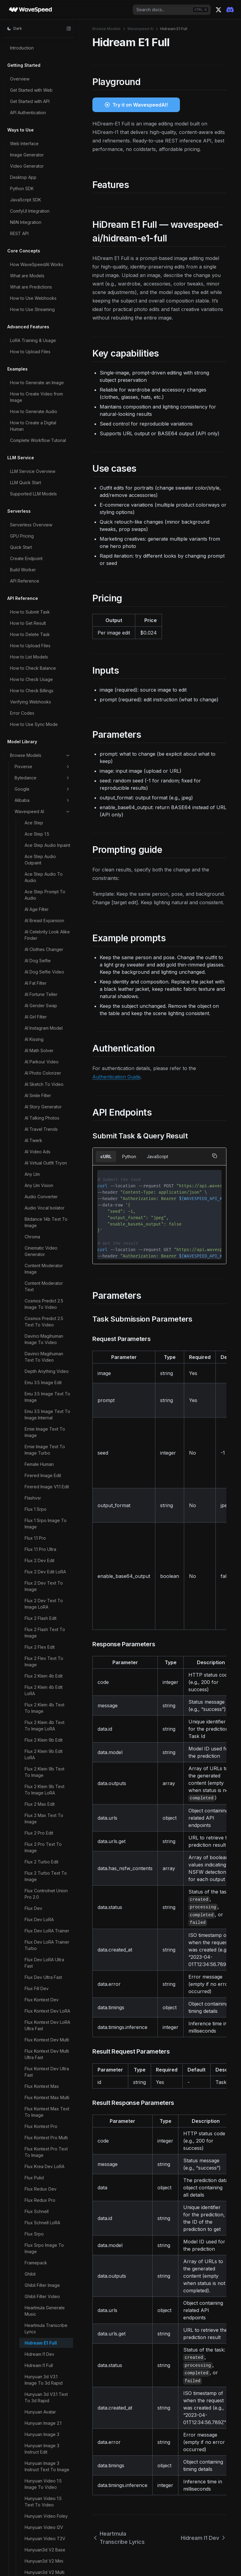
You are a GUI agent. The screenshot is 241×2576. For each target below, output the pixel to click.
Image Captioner (41, 479)
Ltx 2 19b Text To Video (42, 981)
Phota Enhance (40, 1666)
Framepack (36, 48)
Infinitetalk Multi (40, 712)
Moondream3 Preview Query (47, 1462)
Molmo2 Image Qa (43, 1295)
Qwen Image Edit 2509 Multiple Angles (47, 1807)
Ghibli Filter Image (42, 71)
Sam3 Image (37, 2134)
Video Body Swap (43, 2424)
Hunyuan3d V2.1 (40, 375)
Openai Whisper (41, 1569)
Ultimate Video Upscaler (39, 2359)
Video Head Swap (43, 2480)
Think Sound (37, 2298)
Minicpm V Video (42, 1238)
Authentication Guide (116, 1077)
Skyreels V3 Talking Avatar (45, 2238)
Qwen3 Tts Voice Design (42, 2075)
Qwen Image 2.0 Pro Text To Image (45, 1743)
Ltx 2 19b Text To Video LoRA (42, 999)
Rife (29, 2100)
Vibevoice (35, 2395)
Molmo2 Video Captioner (39, 1345)
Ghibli (30, 59)
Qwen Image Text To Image (46, 1969)
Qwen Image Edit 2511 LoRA (46, 1836)
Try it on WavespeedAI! (140, 105)
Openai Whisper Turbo (48, 1581)
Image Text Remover (46, 558)
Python (129, 1156)
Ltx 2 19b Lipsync (42, 967)
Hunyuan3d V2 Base (45, 335)
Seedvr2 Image (40, 2190)
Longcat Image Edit (44, 874)
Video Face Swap (42, 2458)
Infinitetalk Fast (39, 654)
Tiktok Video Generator (38, 2312)
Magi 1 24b (35, 1193)
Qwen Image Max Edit (46, 1937)
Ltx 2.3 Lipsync (39, 1095)
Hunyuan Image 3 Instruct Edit (42, 234)
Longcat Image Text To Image (44, 889)
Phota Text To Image (46, 1677)
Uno (29, 2373)
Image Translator (41, 569)
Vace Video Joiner (43, 2384)
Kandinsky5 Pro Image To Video (47, 820)
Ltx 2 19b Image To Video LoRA (43, 953)
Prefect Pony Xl (40, 1688)
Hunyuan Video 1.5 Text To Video (43, 287)
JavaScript (157, 1156)
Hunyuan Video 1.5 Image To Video (43, 269)
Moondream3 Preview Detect (47, 1427)
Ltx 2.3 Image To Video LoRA (41, 1081)
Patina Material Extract (47, 1643)
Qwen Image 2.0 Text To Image (46, 1761)
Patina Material (39, 1632)
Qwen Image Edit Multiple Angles (41, 1865)
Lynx (29, 1182)
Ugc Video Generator (46, 2326)
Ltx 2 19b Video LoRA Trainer (46, 1017)
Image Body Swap (43, 468)
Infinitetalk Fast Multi (44, 666)
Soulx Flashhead (41, 2264)
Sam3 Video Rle (41, 2168)
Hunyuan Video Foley (46, 301)
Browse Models (106, 28)
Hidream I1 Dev (39, 139)
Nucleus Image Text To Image (44, 1520)
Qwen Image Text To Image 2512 (46, 1987)
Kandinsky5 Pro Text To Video (45, 837)
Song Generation (42, 2253)
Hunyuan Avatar (40, 197)
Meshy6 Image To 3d (46, 1204)
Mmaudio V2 (37, 1249)
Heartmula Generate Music (45, 96)
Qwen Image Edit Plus (46, 1879)
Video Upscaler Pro (44, 2514)
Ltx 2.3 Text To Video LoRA (46, 1121)
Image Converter (41, 491)
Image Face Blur (41, 513)
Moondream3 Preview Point (47, 1445)
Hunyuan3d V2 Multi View (44, 361)
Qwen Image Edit (41, 1792)
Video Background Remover (44, 2410)
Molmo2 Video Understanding (39, 1392)
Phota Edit (35, 1654)
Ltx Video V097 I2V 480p (44, 1150)
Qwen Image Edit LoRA (47, 1850)
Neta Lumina (37, 1505)
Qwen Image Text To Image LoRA (46, 2022)
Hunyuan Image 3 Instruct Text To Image (47, 252)
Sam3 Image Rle (41, 2145)
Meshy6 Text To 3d (44, 1215)
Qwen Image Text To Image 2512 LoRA (46, 2004)
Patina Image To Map (46, 1621)
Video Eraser (38, 2447)
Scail (29, 2179)
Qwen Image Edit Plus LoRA (46, 1894)
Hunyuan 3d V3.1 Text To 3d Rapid (46, 183)
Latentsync (35, 851)
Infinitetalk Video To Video (45, 727)
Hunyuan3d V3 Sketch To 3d (47, 407)
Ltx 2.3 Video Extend (45, 1135)
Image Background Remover (44, 454)
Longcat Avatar (39, 863)
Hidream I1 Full (39, 151)
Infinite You (35, 632)
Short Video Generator (47, 2212)
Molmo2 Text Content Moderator (46, 1328)
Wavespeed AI (140, 28)
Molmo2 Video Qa (43, 1377)
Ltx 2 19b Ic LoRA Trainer (41, 917)
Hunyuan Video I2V (44, 313)
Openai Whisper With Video (46, 1595)
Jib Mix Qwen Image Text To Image (45, 773)
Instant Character (41, 758)
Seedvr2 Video (40, 2201)
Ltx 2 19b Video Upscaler (40, 1034)
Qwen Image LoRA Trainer (43, 1922)
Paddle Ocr (36, 1610)
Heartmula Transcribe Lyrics (46, 114)
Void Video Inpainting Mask (46, 2546)
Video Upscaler (40, 2503)
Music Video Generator (37, 1491)
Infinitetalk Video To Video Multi (45, 744)
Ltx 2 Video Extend (44, 1049)
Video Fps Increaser (45, 2469)
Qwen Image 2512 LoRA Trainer (42, 1778)
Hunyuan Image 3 (42, 220)
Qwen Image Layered (46, 1908)
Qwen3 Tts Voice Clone (42, 2057)
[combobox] (172, 10)
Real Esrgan (36, 2089)
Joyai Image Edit (41, 805)
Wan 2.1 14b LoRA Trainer (42, 2564)
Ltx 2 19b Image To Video (43, 935)
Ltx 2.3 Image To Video (41, 1063)
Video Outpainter (42, 2492)
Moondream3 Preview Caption (47, 1409)
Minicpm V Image (42, 1227)
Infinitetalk (35, 643)
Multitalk (33, 1477)
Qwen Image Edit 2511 (46, 1821)
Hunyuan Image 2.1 (43, 208)
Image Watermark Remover (42, 595)
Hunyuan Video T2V (45, 324)
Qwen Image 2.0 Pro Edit (45, 1725)
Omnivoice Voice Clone (42, 1555)
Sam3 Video (37, 2156)
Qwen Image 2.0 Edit (45, 1711)
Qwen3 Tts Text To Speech (44, 2039)
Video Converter (41, 2435)
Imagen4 (33, 621)
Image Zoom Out (41, 609)
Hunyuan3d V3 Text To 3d (44, 425)
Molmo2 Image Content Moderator (44, 1281)
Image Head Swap (43, 547)
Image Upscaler (40, 580)
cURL (106, 1156)
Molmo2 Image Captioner (39, 1264)
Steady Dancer (40, 2275)
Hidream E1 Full (41, 128)
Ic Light (32, 439)
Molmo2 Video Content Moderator (44, 1363)
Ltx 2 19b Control (41, 903)
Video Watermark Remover (42, 2529)
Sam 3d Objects (40, 2123)
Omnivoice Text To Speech (44, 1538)
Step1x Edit (35, 2286)
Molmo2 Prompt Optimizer (40, 1310)
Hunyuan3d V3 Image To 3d (46, 390)
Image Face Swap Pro (47, 536)
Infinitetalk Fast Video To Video (46, 680)
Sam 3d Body (38, 2111)
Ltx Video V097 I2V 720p (44, 1167)
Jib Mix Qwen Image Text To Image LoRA (45, 791)
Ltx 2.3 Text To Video (46, 1106)
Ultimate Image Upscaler (39, 2341)
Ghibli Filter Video (42, 82)
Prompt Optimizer (42, 1699)
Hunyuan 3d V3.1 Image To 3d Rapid (44, 165)
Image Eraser (38, 502)
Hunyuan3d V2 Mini (44, 346)
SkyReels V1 (37, 2224)
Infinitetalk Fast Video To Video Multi (46, 698)
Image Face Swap (42, 524)
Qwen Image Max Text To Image (47, 1951)
